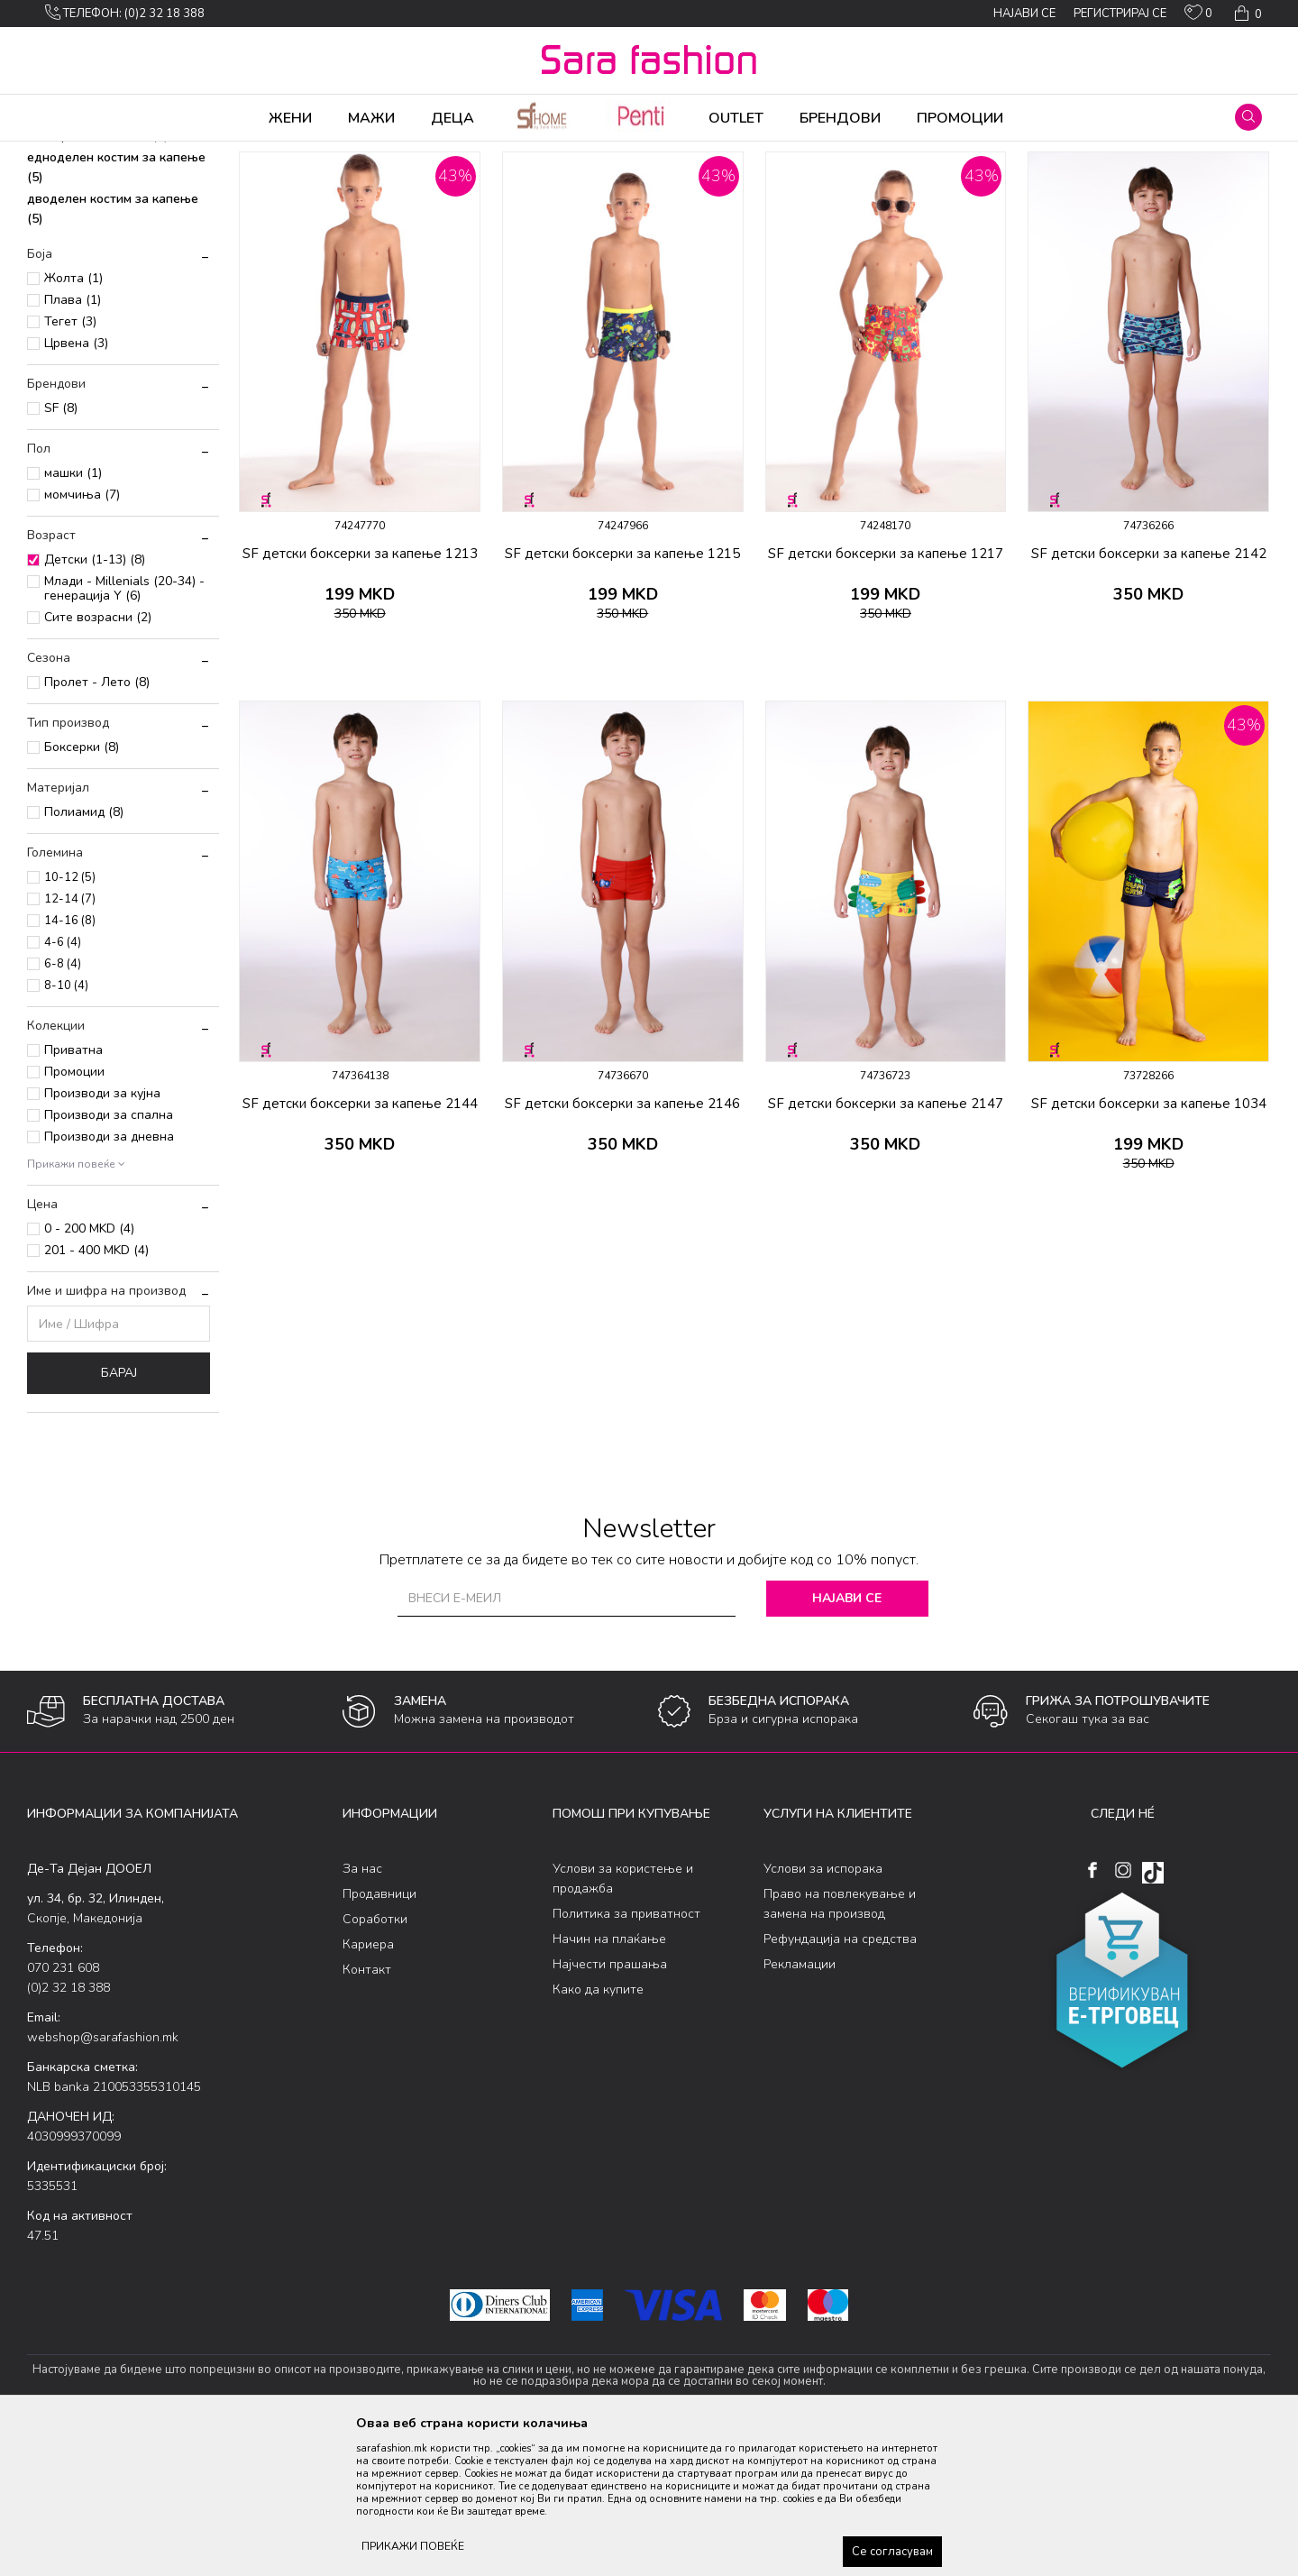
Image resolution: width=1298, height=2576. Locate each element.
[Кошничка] (1246, 14)
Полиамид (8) (83, 953)
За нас (362, 2010)
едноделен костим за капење (116, 308)
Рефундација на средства (840, 2080)
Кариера (368, 2086)
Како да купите (598, 2131)
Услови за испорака (822, 2010)
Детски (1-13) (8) (94, 701)
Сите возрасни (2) (97, 758)
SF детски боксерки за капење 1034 (1148, 1245)
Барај (119, 1514)
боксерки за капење (98, 277)
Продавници (379, 2035)
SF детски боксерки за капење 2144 (360, 1245)
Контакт (367, 2111)
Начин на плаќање (609, 2080)
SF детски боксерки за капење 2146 (622, 1245)
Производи (135, 153)
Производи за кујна (102, 1234)
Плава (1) (72, 441)
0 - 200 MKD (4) (89, 1370)
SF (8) (61, 549)
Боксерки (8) (81, 888)
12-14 (70, 1040)
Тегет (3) (70, 463)
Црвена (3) (76, 484)
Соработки (375, 2060)
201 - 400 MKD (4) (96, 1391)
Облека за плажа (223, 153)
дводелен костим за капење (112, 350)
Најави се (847, 1739)
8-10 (66, 1127)
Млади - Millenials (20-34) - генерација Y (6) (124, 730)
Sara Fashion (60, 153)
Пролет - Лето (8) (97, 823)
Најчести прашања (610, 2105)
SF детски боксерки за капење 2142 (1148, 695)
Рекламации (799, 2105)
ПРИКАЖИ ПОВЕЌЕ (412, 2546)
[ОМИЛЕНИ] (1198, 16)
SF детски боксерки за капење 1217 (885, 695)
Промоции (74, 1213)
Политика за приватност (626, 2055)
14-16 (70, 1062)
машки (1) (73, 614)
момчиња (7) (82, 636)
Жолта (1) (73, 419)
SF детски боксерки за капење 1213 (360, 695)
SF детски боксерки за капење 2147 (885, 1245)
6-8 (62, 1105)
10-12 (70, 1019)
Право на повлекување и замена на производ (839, 2045)
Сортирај (906, 183)
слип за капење (84, 255)
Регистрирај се (1120, 13)
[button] (1248, 117)
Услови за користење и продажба (623, 2020)
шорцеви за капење (97, 234)
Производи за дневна (109, 1278)
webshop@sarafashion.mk (102, 2178)
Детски (298, 153)
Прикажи (1066, 183)
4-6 (62, 1084)
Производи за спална (108, 1256)
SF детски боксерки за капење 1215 (622, 695)
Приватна (73, 1191)
